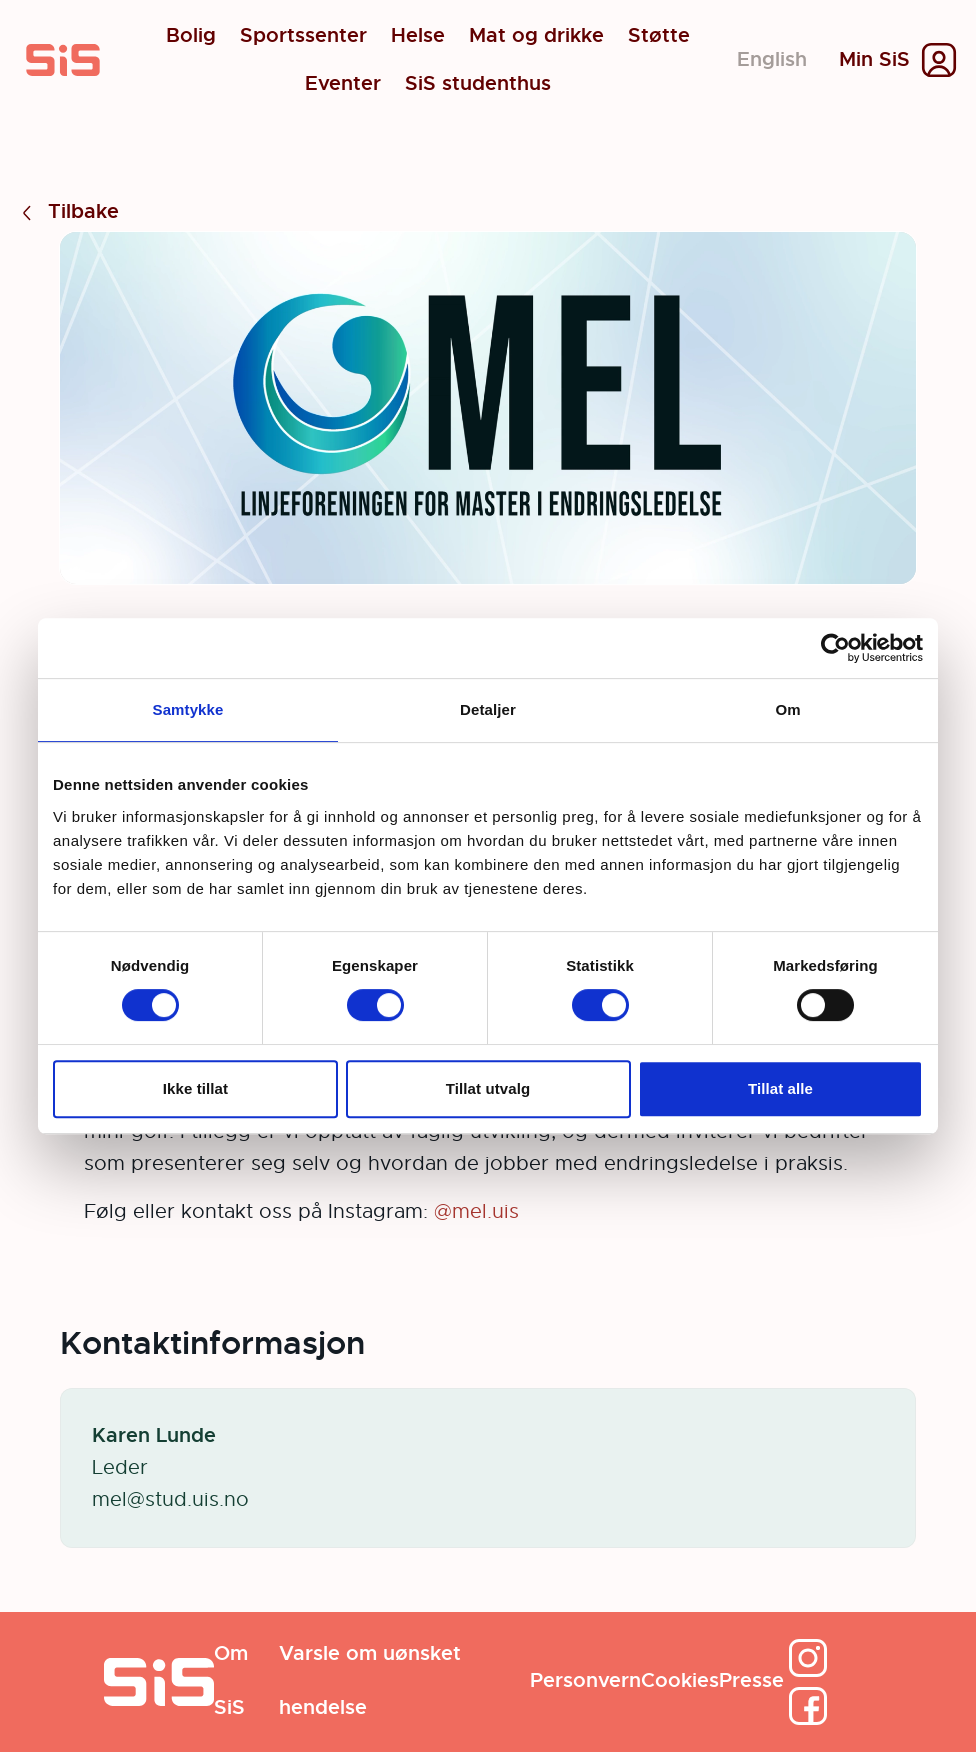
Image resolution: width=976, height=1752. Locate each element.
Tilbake (67, 212)
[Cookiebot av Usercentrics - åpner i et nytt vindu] (835, 648)
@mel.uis (476, 1211)
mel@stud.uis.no (170, 1499)
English (772, 59)
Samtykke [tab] (188, 709)
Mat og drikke (536, 36)
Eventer (343, 84)
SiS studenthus (478, 84)
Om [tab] (787, 709)
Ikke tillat (195, 1088)
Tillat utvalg (488, 1088)
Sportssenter (303, 36)
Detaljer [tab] (488, 709)
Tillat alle (780, 1088)
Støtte (659, 36)
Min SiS (874, 60)
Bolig (191, 36)
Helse (418, 36)
